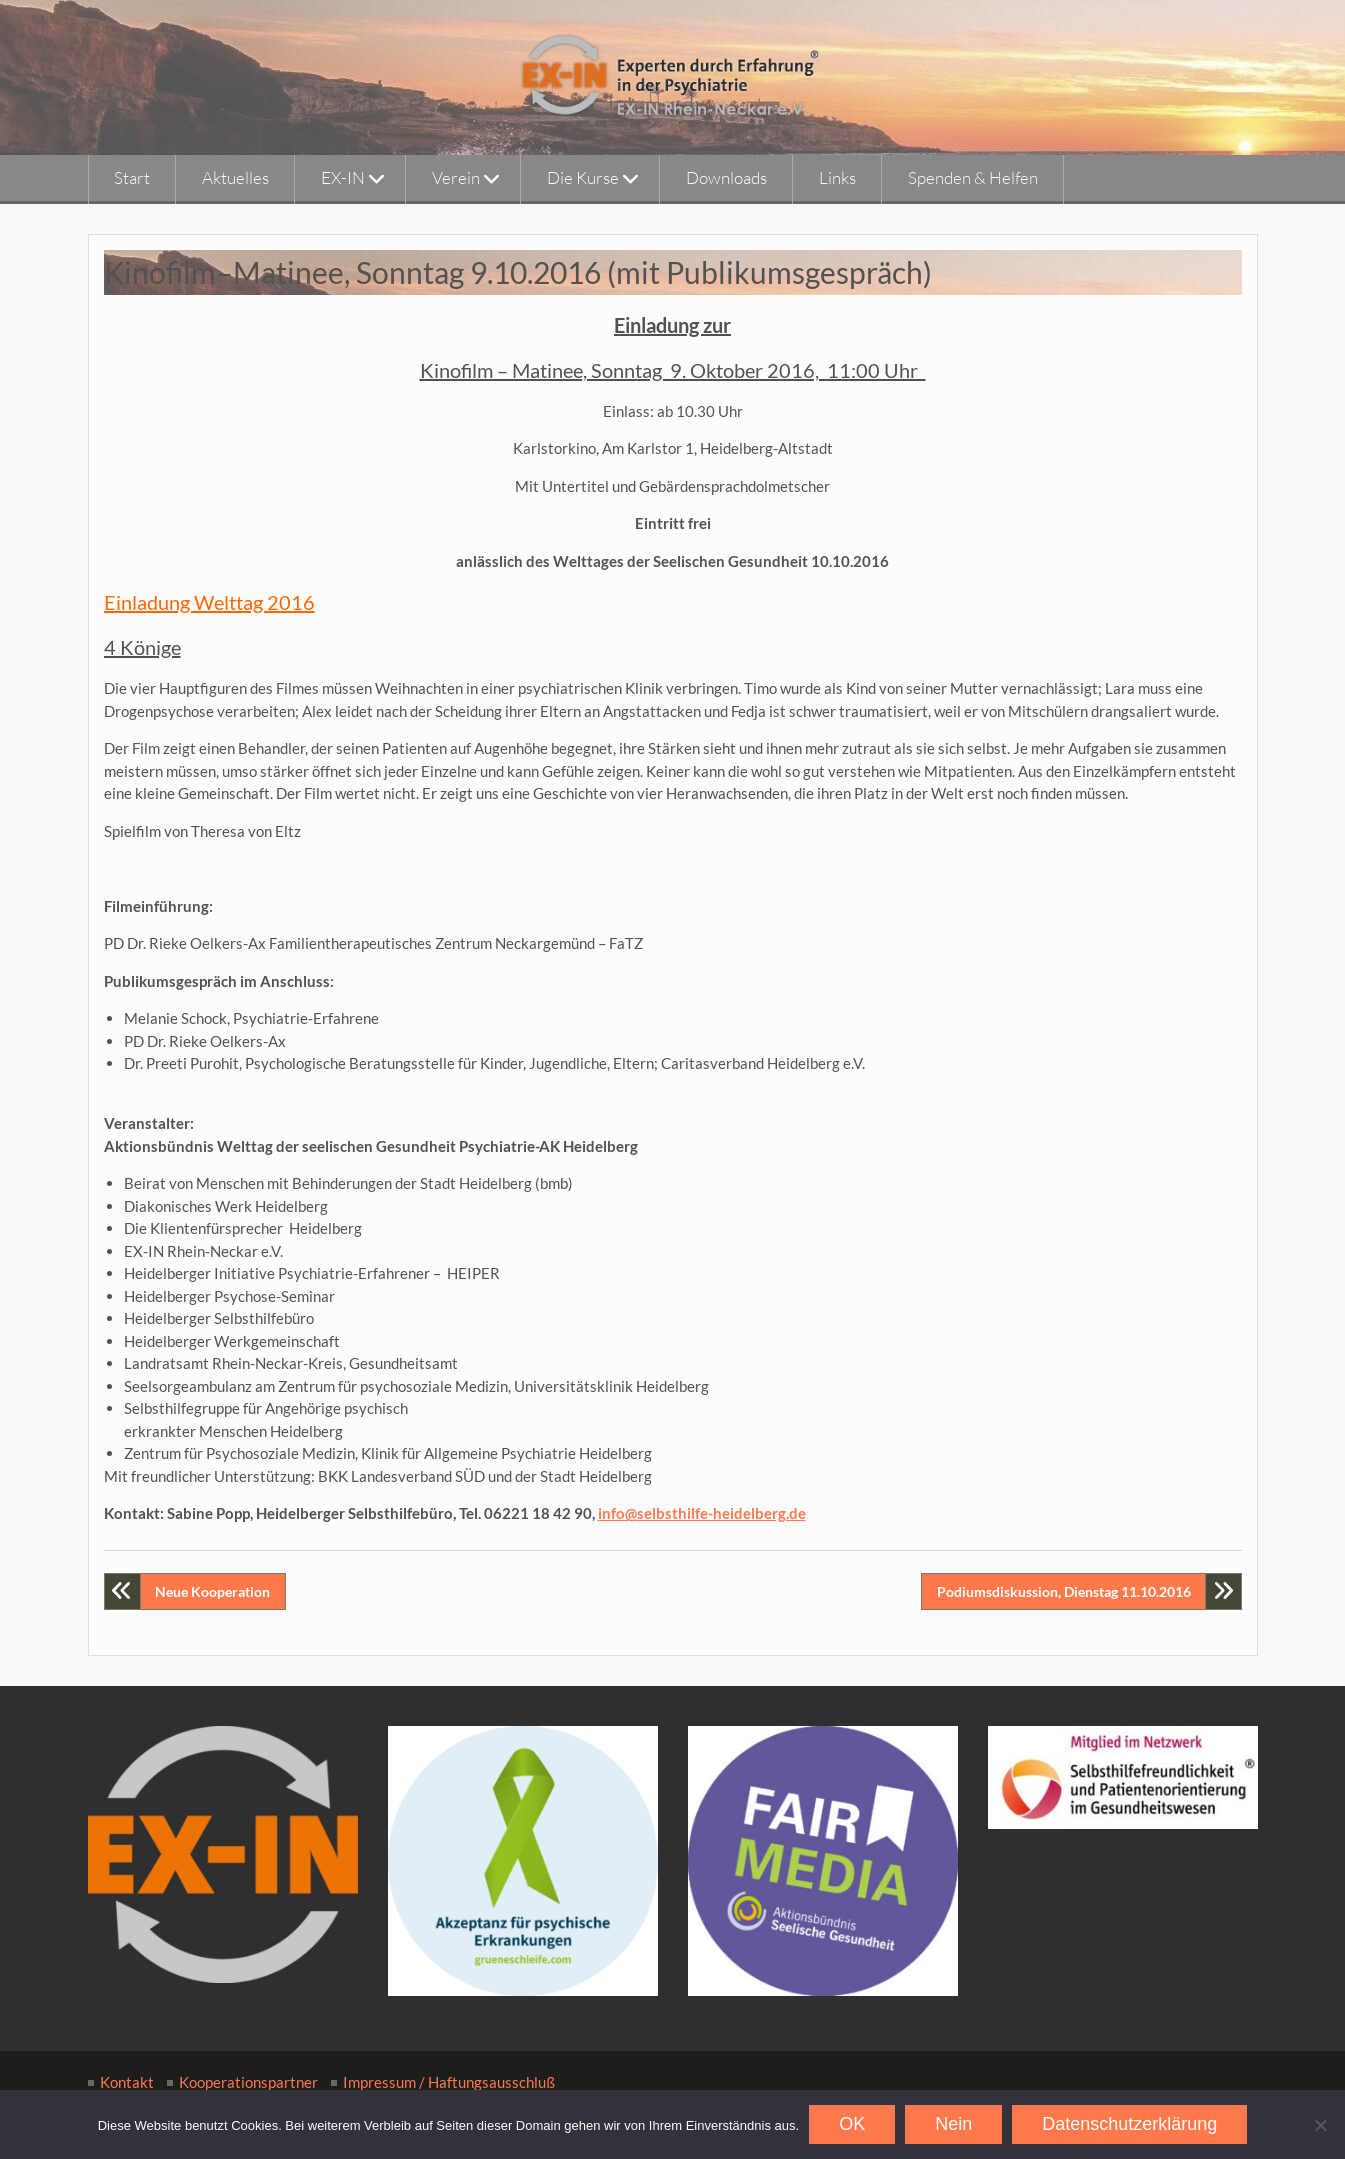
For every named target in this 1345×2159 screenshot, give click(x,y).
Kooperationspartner (248, 2082)
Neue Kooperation (212, 1591)
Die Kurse (583, 177)
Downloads (726, 177)
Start (132, 177)
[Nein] (1320, 2125)
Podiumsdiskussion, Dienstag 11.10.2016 (1064, 1591)
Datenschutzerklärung (1129, 2124)
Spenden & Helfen (973, 177)
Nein (953, 2124)
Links (837, 177)
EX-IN (343, 177)
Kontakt (127, 2082)
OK (852, 2124)
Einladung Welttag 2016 (209, 602)
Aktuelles (235, 177)
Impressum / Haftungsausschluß (449, 2082)
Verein (456, 177)
